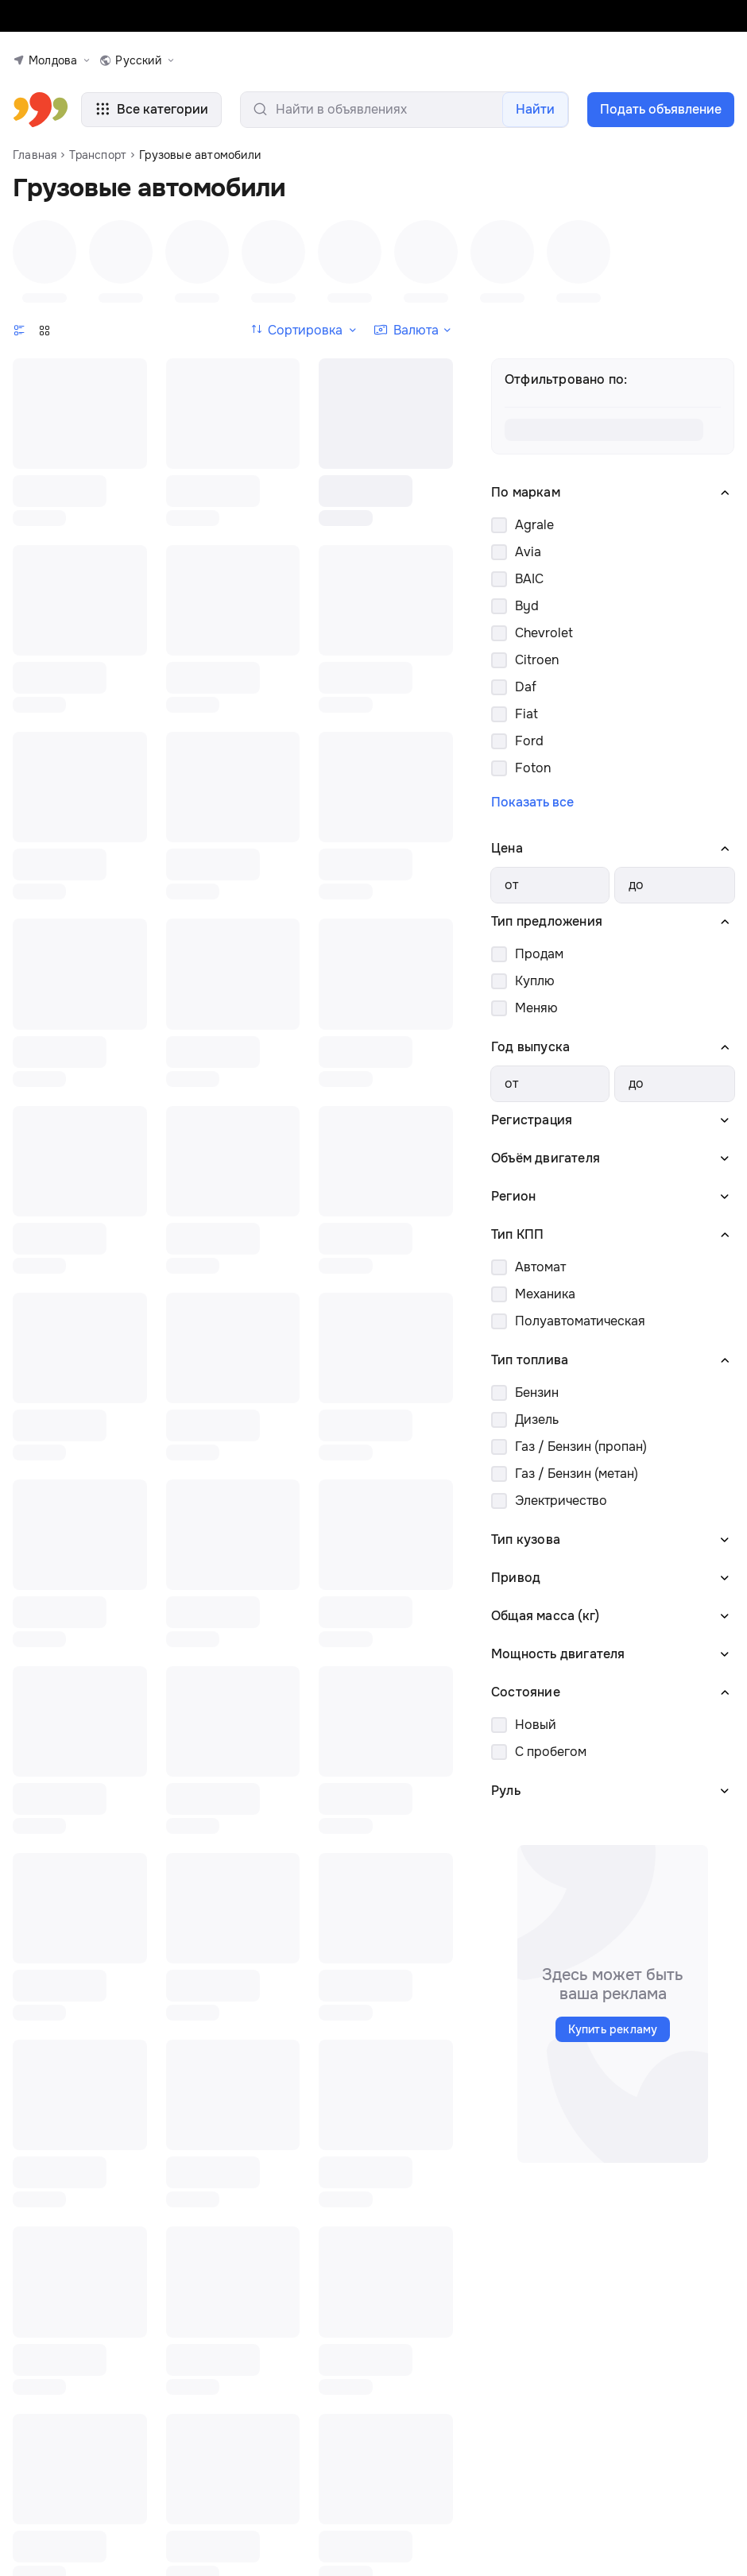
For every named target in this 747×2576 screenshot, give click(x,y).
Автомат (540, 1267)
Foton (533, 768)
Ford (529, 741)
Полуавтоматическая (580, 1321)
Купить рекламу (613, 2030)
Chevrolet (544, 633)
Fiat (526, 714)
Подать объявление (660, 109)
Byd (527, 606)
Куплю (535, 981)
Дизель (537, 1420)
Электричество (561, 1501)
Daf (525, 687)
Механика (545, 1294)
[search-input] (392, 109)
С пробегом (550, 1752)
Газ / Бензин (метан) (576, 1474)
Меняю (536, 1008)
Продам (539, 954)
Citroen (537, 660)
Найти (538, 109)
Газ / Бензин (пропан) (581, 1447)
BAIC (529, 579)
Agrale (534, 525)
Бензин (537, 1393)
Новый (535, 1725)
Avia (528, 552)
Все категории (139, 109)
